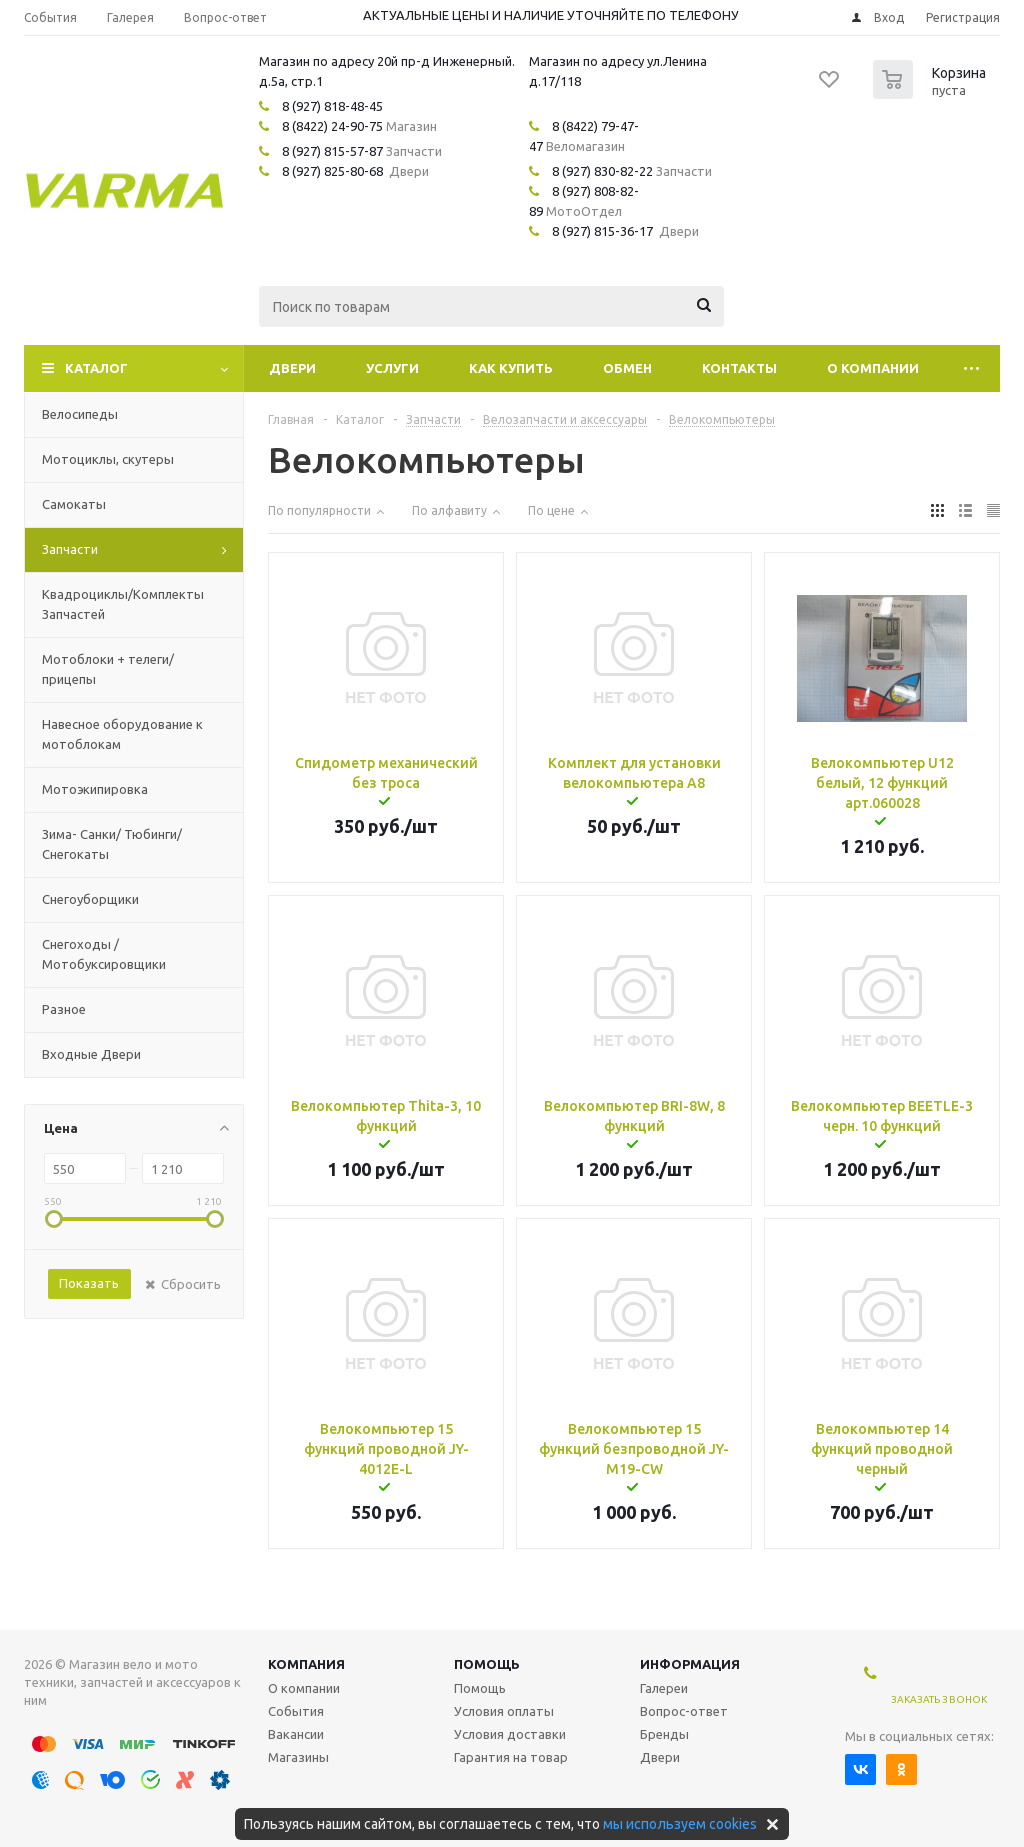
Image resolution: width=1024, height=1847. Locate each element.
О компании (873, 368)
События (296, 1711)
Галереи (664, 1688)
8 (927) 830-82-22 (602, 171)
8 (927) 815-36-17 (602, 231)
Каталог (96, 368)
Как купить (511, 368)
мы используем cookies (680, 1824)
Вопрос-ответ (684, 1711)
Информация (690, 1664)
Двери (292, 368)
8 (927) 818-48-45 (332, 106)
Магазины (298, 1757)
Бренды (664, 1734)
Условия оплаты (504, 1711)
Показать (89, 1283)
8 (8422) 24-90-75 (332, 126)
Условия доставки (510, 1734)
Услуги (392, 368)
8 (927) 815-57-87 (332, 151)
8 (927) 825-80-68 (332, 171)
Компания (306, 1664)
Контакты (739, 368)
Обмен (627, 368)
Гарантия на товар (511, 1757)
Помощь (487, 1664)
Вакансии (296, 1734)
